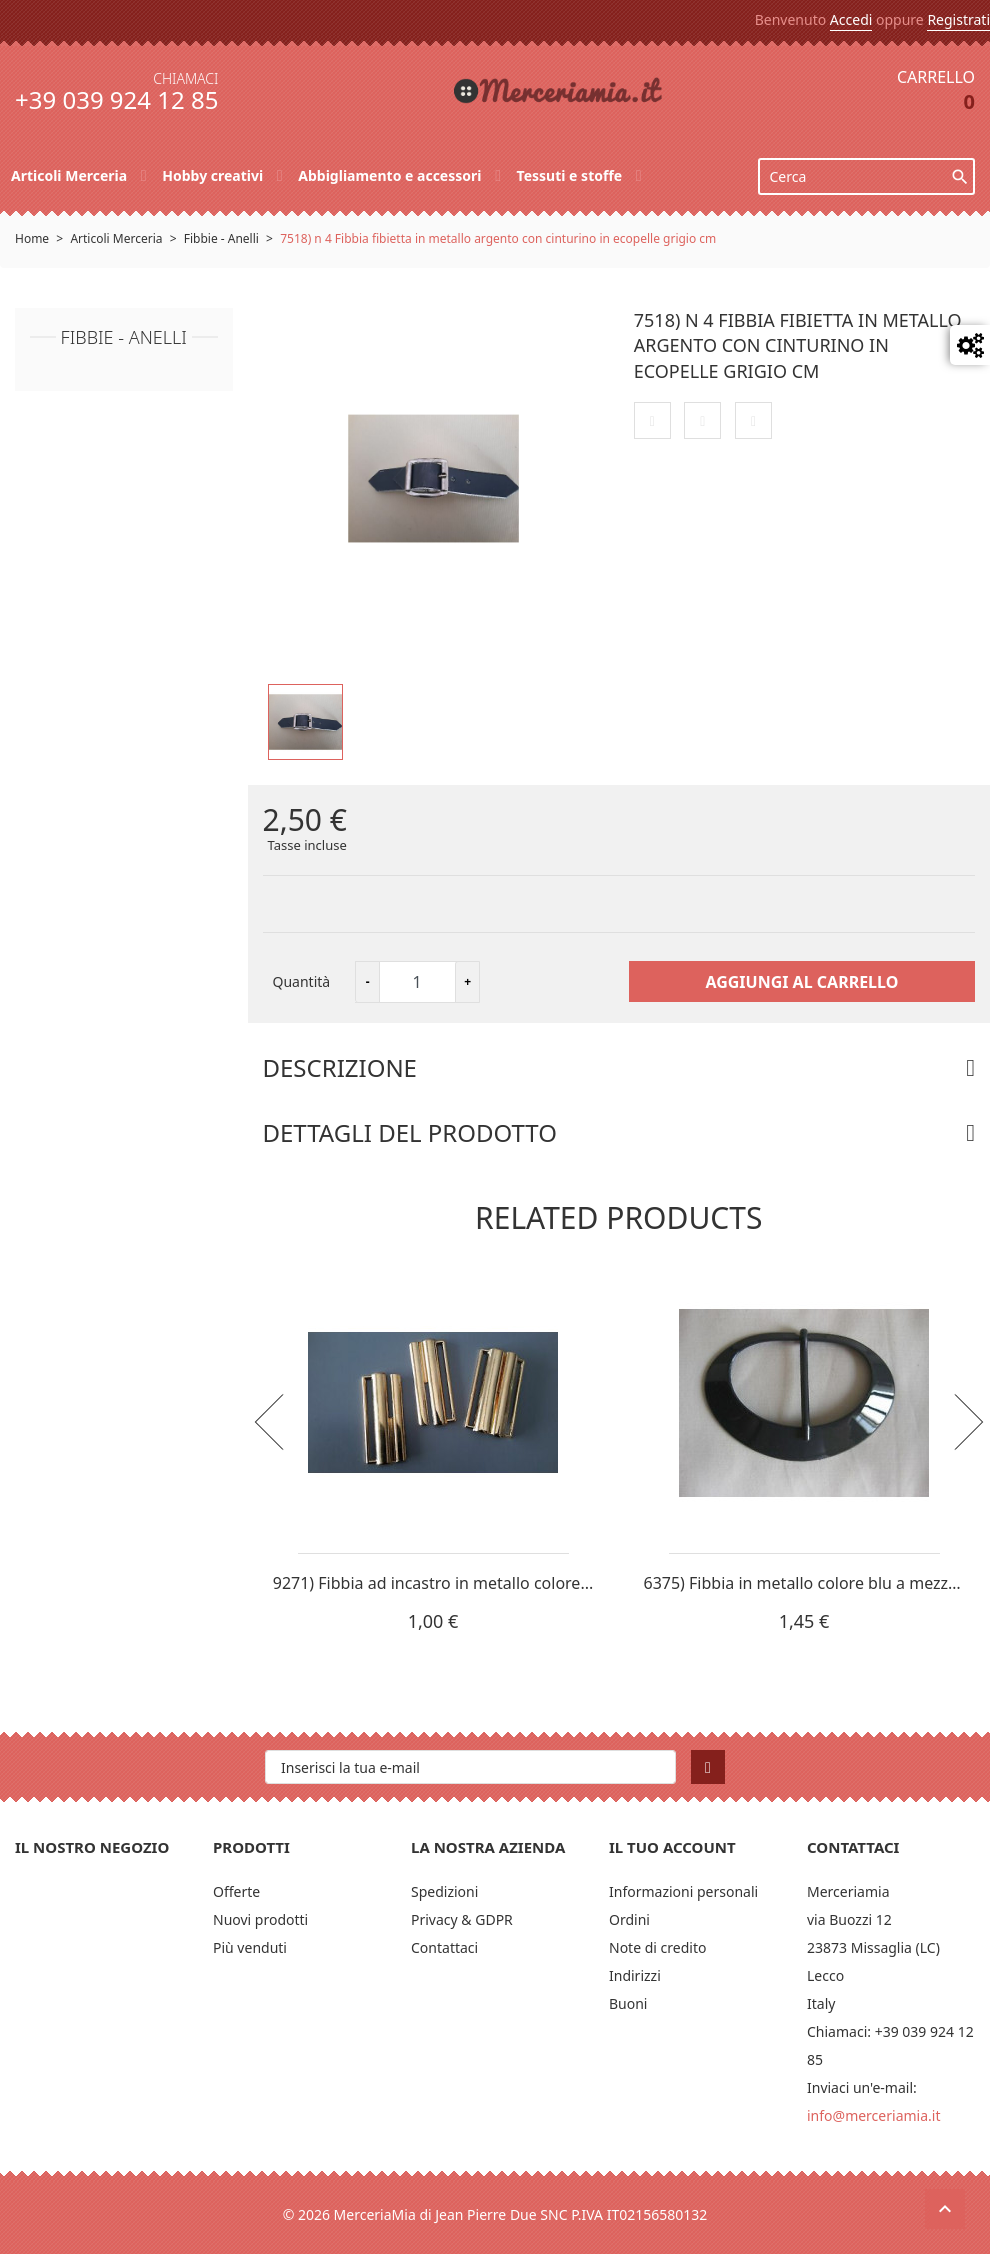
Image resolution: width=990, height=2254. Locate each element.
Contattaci (444, 1947)
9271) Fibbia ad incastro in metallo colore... (433, 1583)
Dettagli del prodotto (410, 1132)
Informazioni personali (683, 1891)
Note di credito (657, 1947)
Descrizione (340, 1067)
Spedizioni (444, 1891)
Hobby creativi (214, 175)
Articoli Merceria (71, 175)
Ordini (629, 1919)
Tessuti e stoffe (571, 175)
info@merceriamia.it (873, 2115)
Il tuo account (672, 1847)
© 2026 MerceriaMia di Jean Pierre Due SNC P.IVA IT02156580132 (495, 2214)
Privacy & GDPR (462, 1919)
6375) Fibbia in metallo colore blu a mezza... (807, 1583)
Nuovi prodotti (260, 1919)
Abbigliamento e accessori (391, 175)
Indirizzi (635, 1975)
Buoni (628, 2003)
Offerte (236, 1891)
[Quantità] (417, 982)
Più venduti (250, 1947)
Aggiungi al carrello (801, 982)
